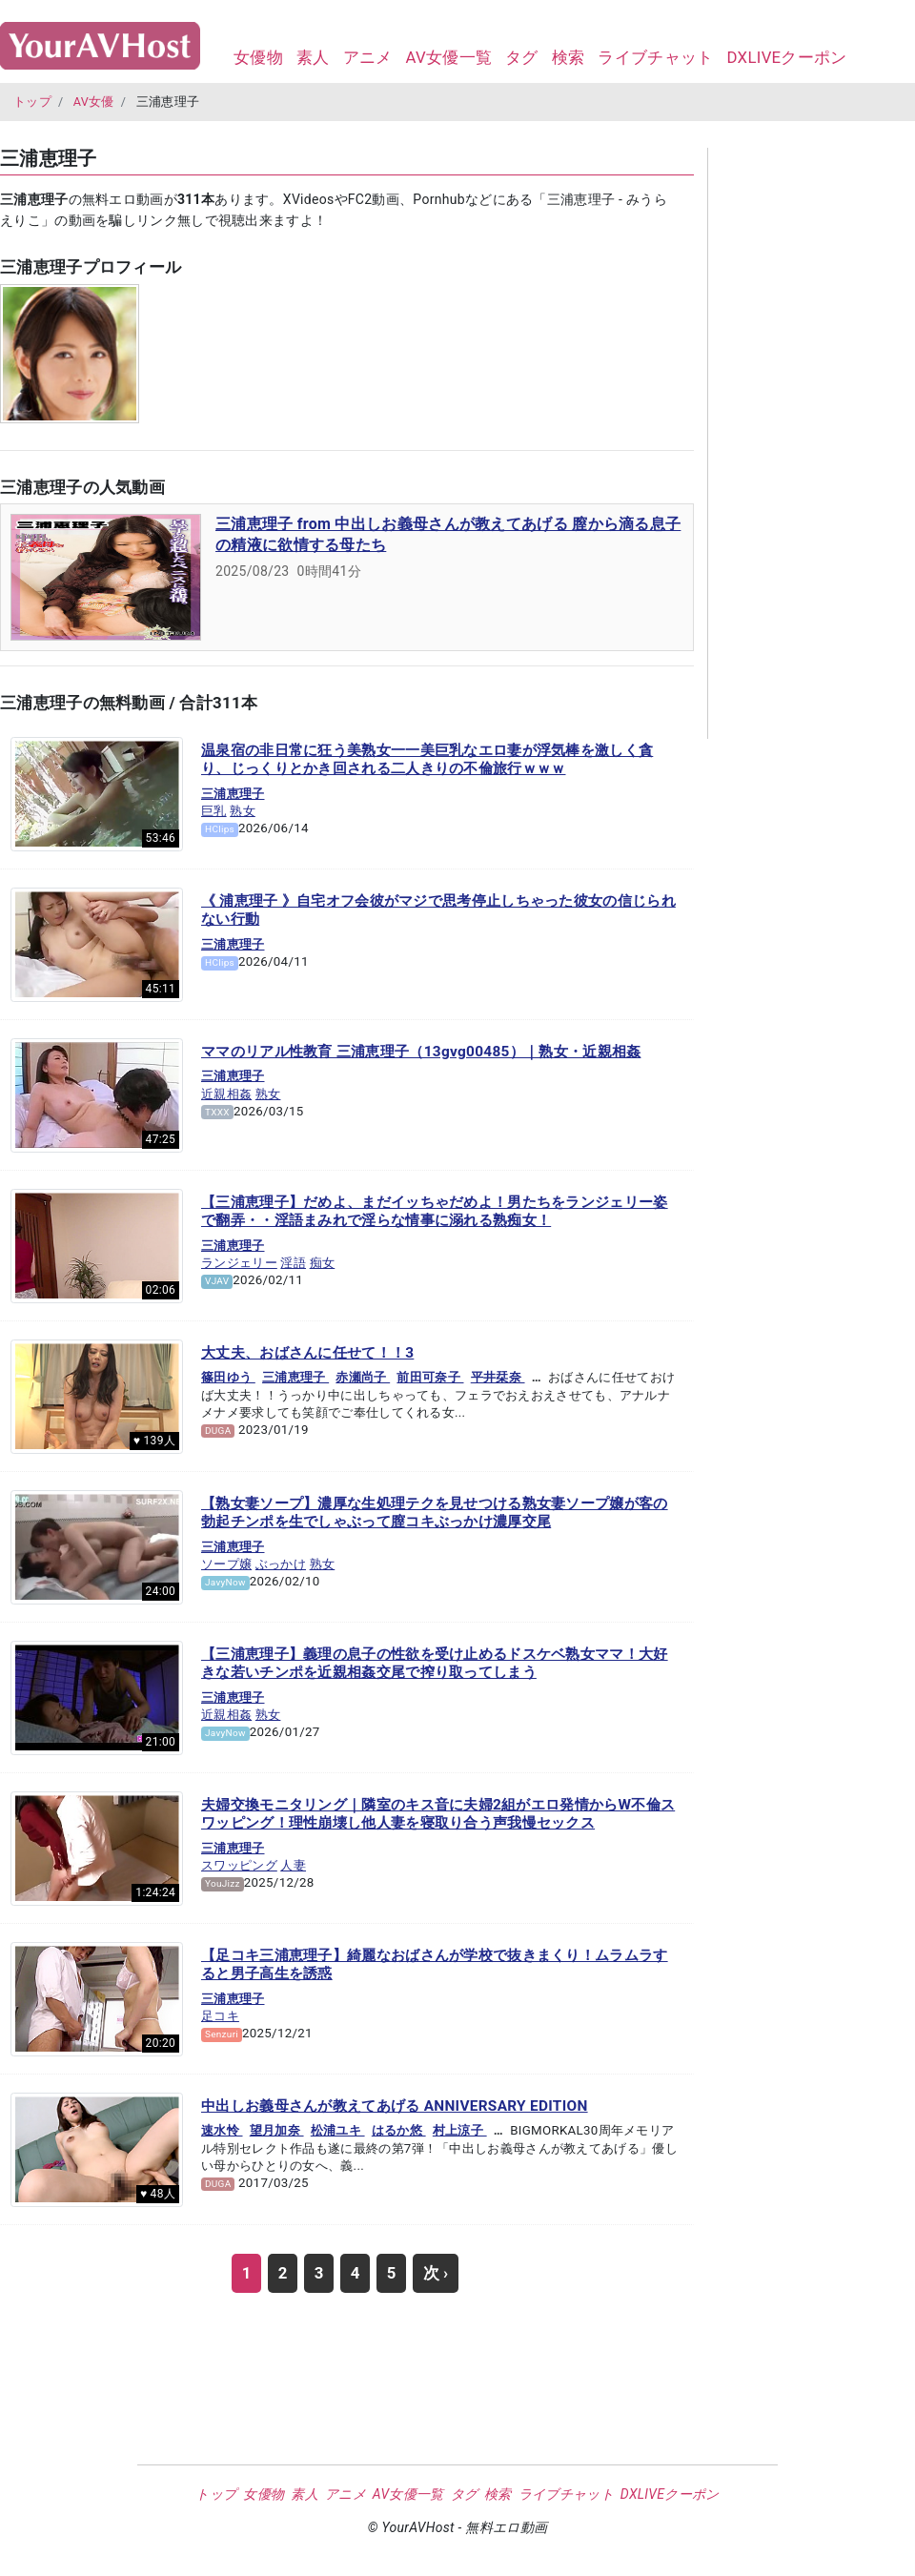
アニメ (368, 57)
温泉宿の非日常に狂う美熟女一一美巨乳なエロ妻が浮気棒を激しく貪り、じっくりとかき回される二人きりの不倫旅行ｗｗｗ (427, 760)
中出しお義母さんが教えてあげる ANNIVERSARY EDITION (394, 2106)
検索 (568, 57)
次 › (435, 2272)
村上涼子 (460, 2130)
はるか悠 (399, 2130)
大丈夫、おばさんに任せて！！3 (307, 1352)
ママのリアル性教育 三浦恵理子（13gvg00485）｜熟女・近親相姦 (420, 1051)
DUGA (218, 1430)
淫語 (293, 1263)
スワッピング (239, 1865)
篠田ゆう (228, 1377)
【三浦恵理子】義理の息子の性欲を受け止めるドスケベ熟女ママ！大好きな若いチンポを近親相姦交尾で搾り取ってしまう (434, 1664)
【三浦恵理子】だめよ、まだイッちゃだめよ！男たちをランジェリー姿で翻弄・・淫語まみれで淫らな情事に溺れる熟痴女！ (434, 1212)
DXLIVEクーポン (786, 57)
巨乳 (214, 811)
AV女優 (93, 101)
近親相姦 (226, 1094)
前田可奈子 (429, 1377)
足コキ (220, 2016)
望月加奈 (277, 2130)
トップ (32, 101)
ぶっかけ (280, 1564)
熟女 (242, 811)
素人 (313, 57)
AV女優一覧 (448, 57)
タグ (522, 57)
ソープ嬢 (226, 1564)
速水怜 (222, 2130)
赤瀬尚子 (363, 1377)
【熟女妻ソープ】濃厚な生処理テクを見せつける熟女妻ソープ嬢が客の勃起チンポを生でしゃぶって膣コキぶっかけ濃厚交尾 (434, 1513)
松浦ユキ (338, 2130)
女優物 (258, 57)
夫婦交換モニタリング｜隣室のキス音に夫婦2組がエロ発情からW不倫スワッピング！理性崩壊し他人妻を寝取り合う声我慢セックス (438, 1814)
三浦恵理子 (233, 794)
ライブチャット (655, 57)
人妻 (293, 1865)
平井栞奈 (498, 1377)
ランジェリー (239, 1263)
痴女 (323, 1263)
